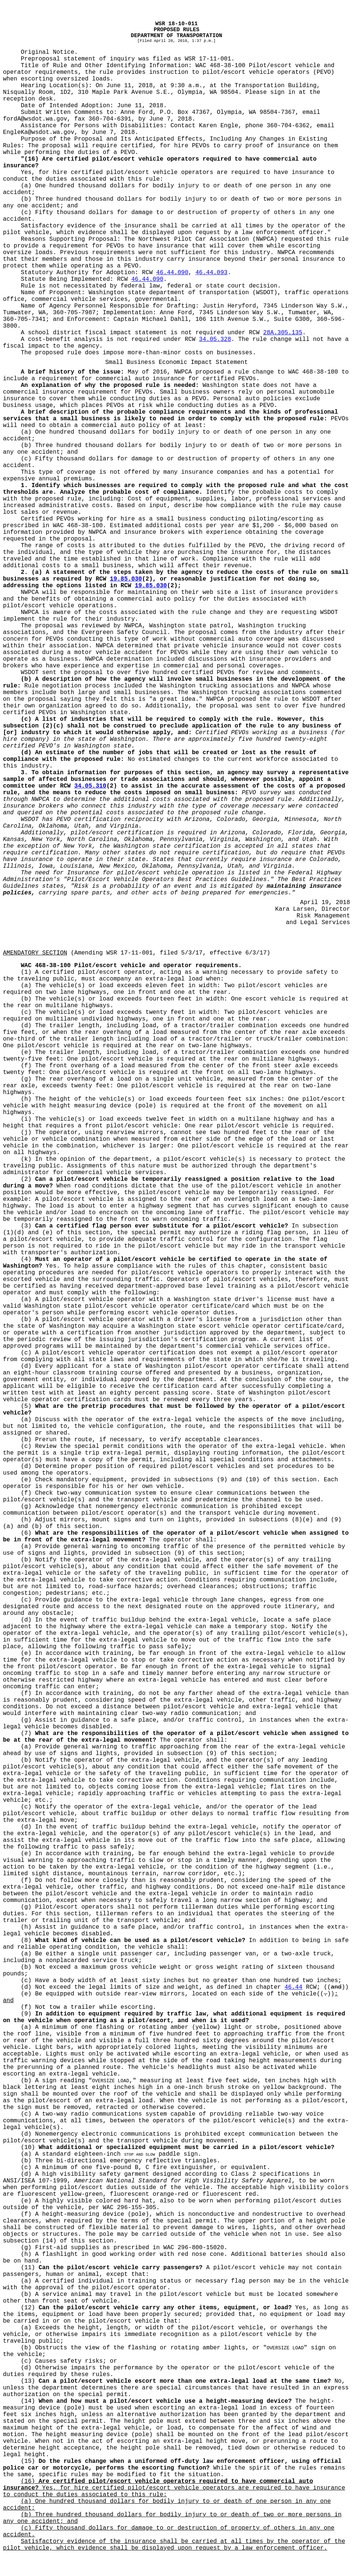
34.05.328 (215, 339)
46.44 (294, 1987)
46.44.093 (211, 272)
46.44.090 (172, 272)
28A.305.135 (283, 332)
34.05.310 (90, 786)
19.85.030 (126, 579)
